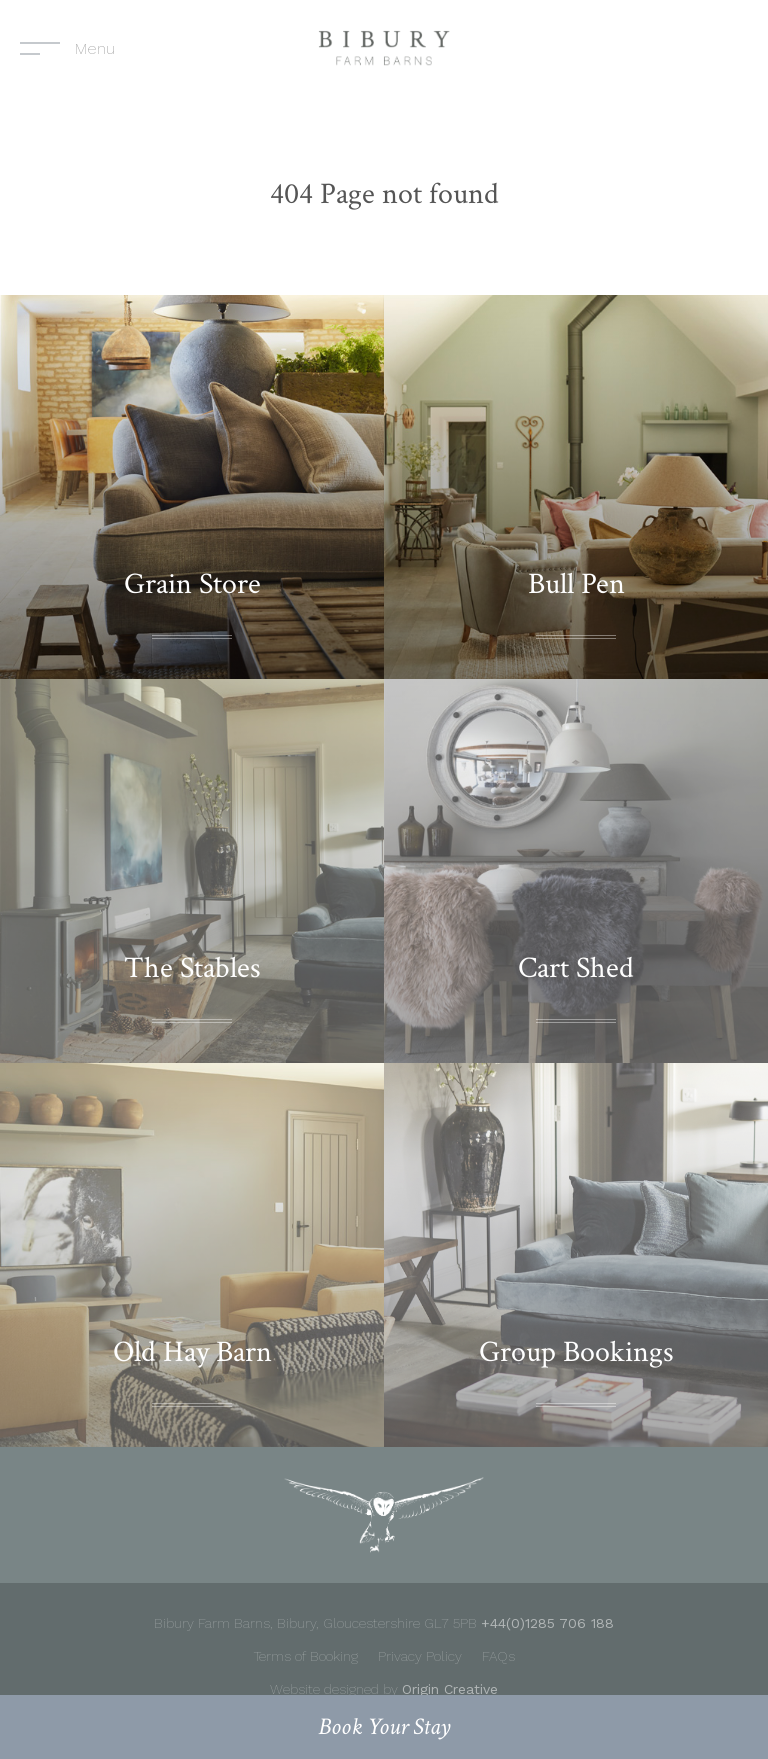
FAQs (498, 1656)
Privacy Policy (420, 1656)
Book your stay (384, 1726)
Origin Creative (450, 1689)
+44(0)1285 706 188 (547, 1623)
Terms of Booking (306, 1656)
